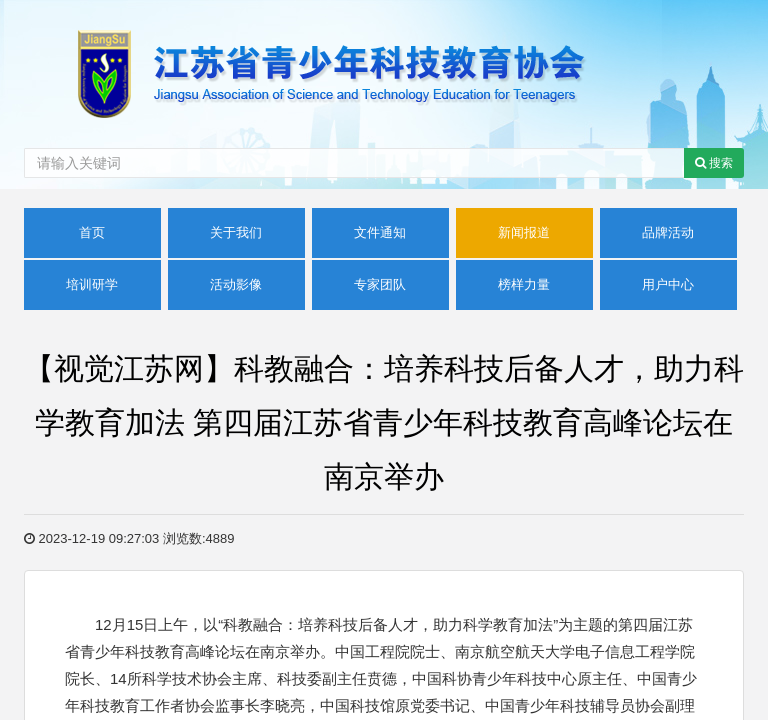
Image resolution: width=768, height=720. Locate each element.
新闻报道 (524, 232)
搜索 (714, 163)
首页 (92, 232)
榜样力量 (524, 284)
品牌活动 (668, 232)
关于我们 (236, 232)
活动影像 (236, 284)
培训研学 (92, 284)
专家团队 (380, 284)
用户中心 (668, 284)
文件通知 (380, 232)
